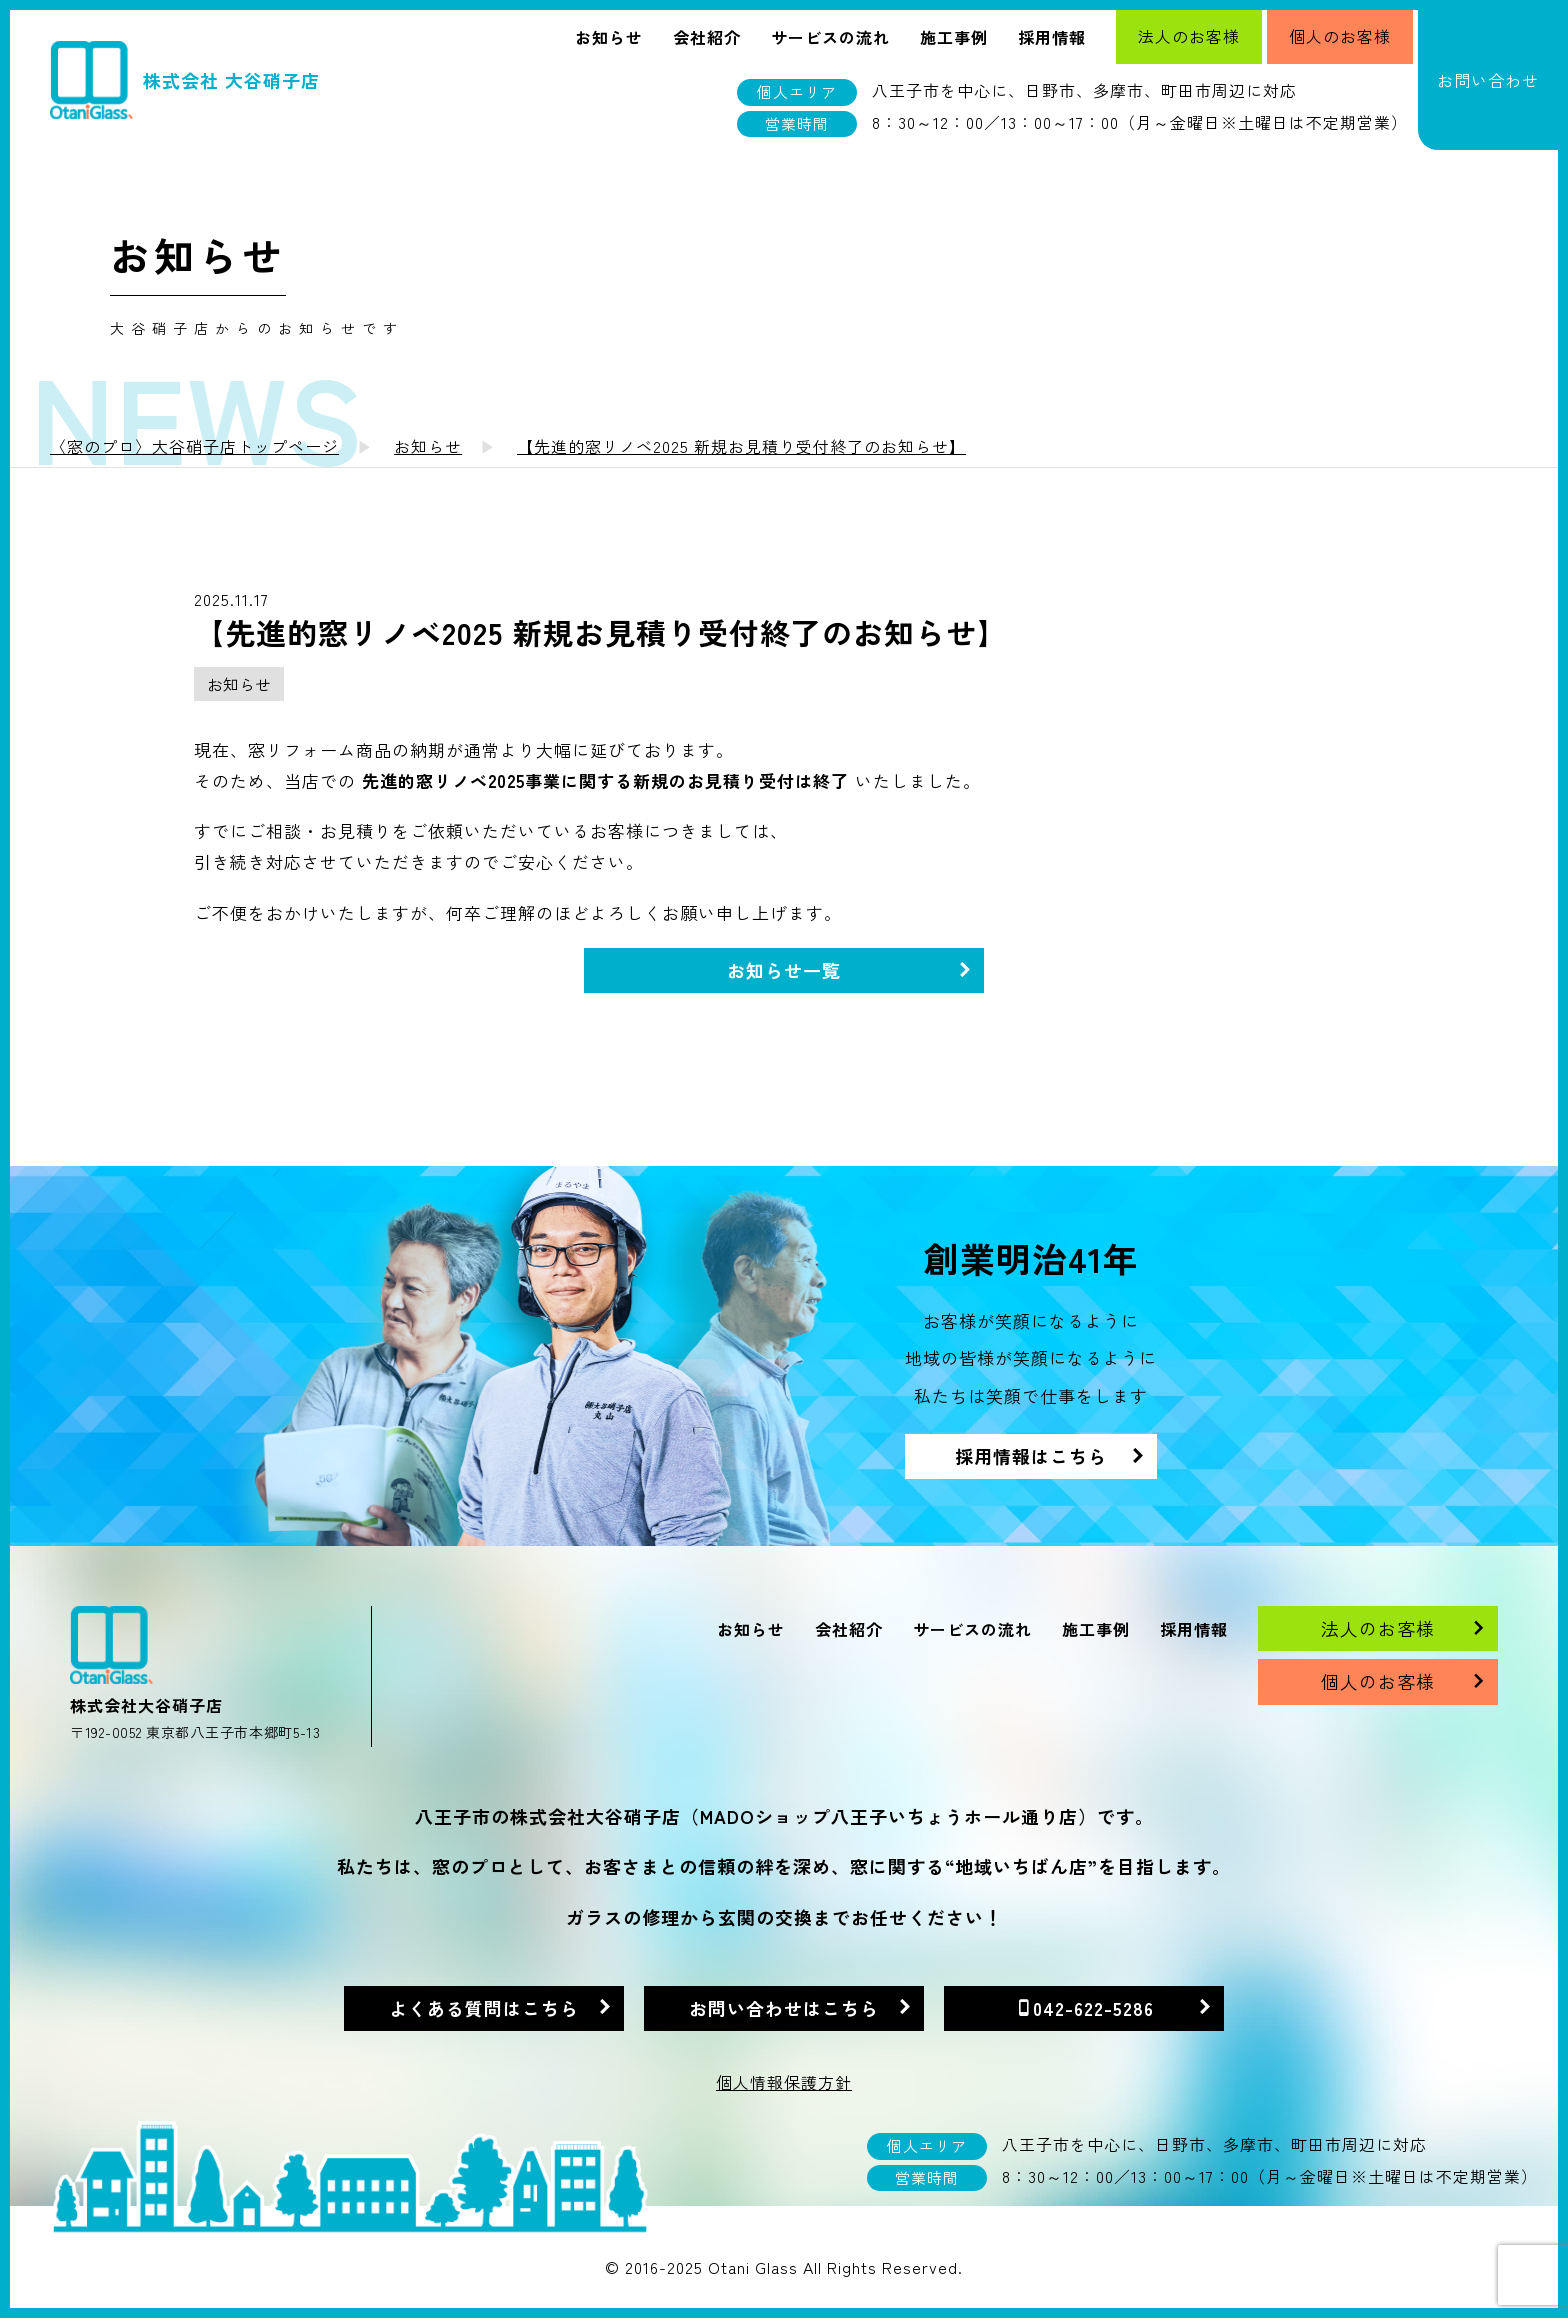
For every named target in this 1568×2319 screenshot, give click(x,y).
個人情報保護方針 (784, 2082)
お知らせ (609, 37)
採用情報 (1052, 37)
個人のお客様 (1340, 36)
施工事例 (954, 37)
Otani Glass (753, 2267)
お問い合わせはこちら (784, 2008)
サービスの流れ (830, 37)
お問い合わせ (1488, 80)
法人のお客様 (1189, 36)
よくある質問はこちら (484, 2008)
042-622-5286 (1093, 2008)
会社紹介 (707, 37)
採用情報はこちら (1031, 1456)
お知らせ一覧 (784, 970)
